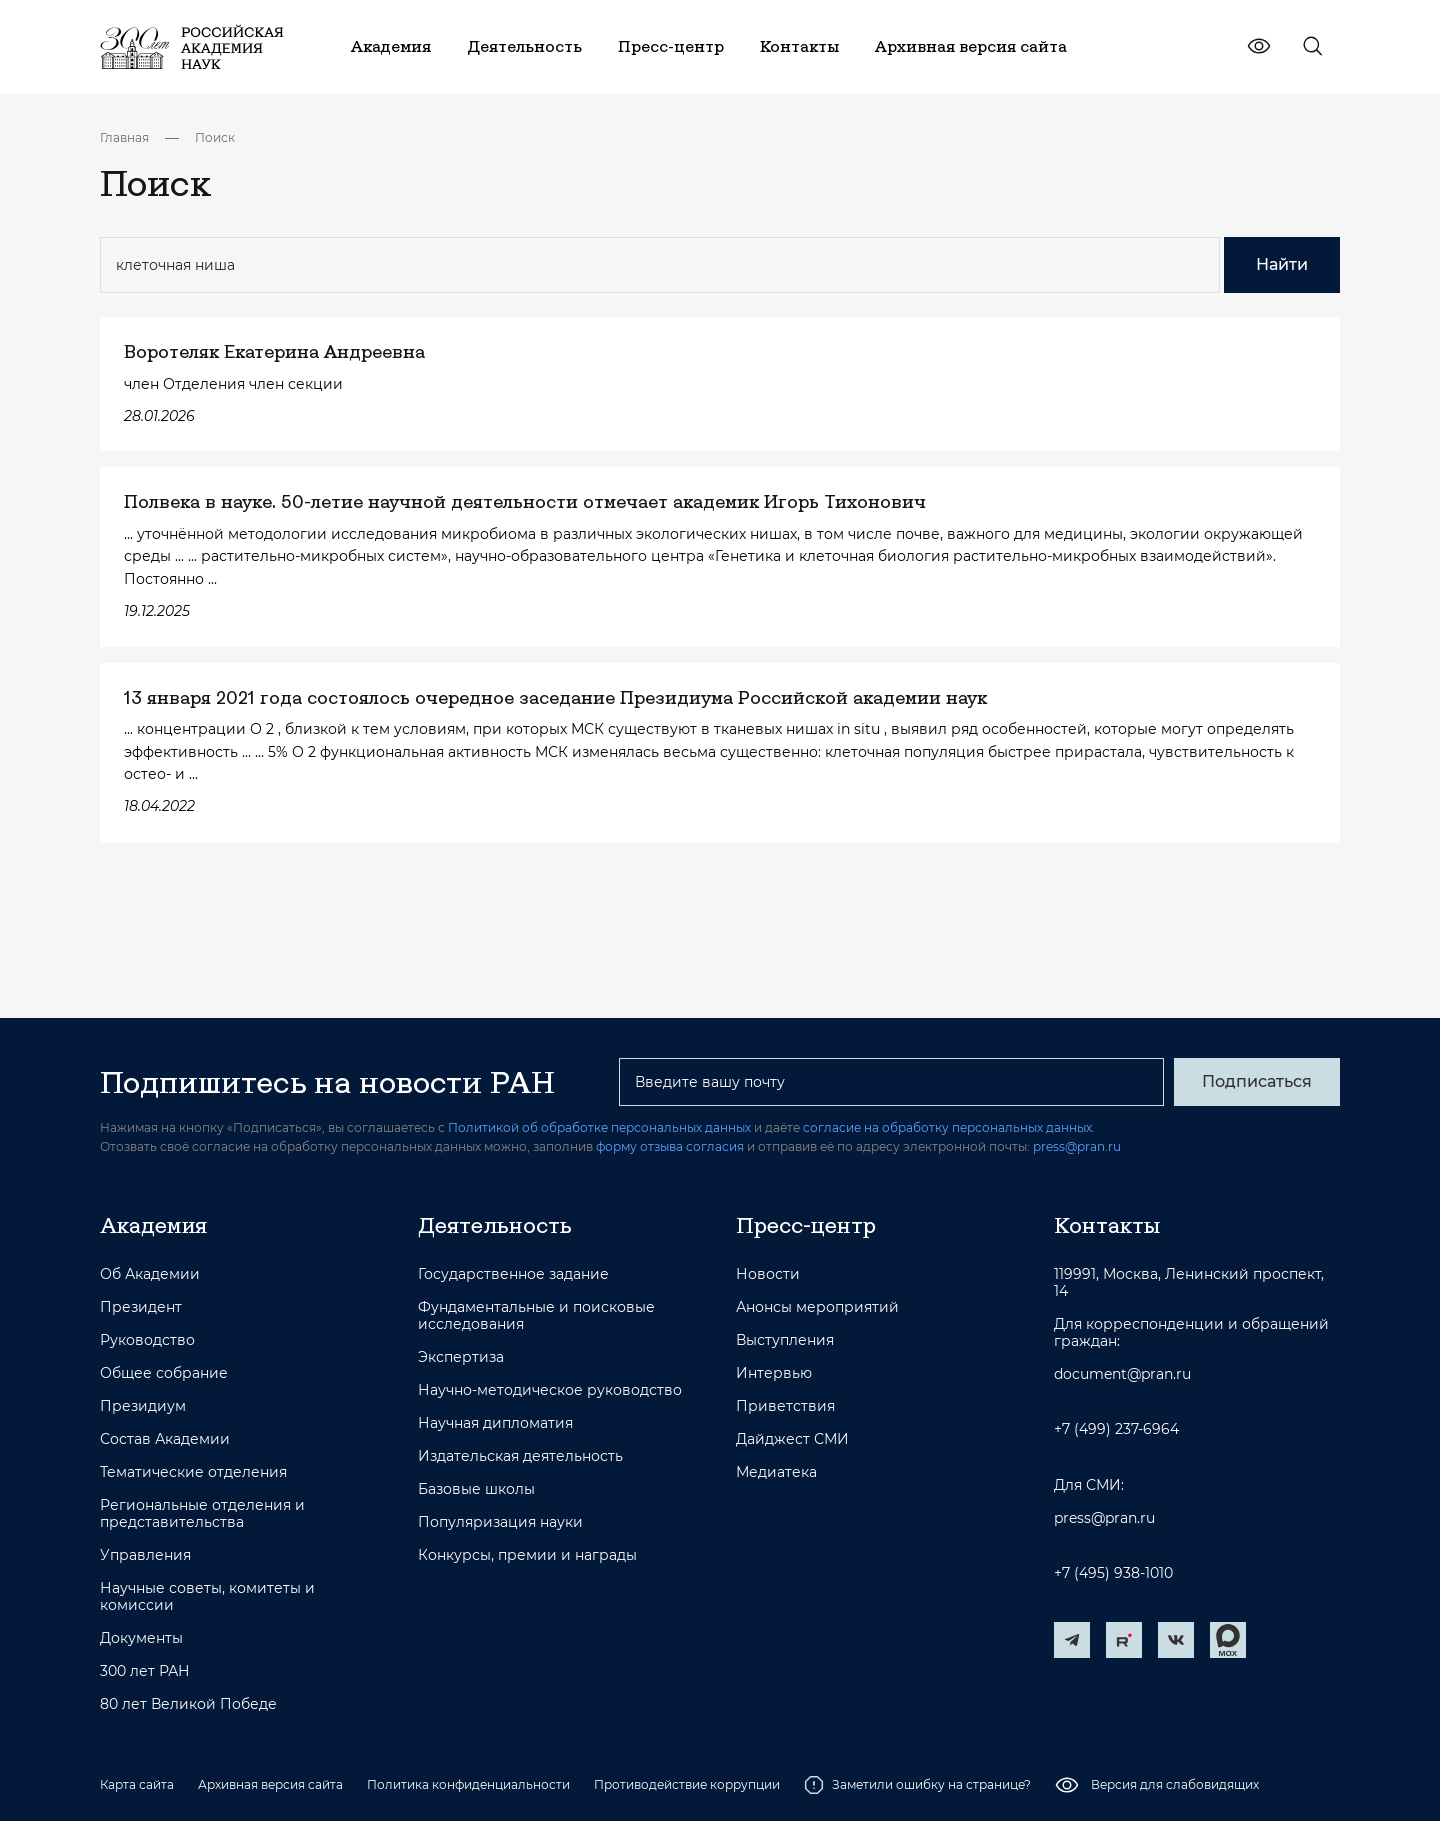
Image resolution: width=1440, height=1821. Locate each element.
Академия (153, 1225)
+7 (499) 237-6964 (1116, 1429)
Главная (124, 137)
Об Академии (150, 1274)
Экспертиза (461, 1357)
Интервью (774, 1373)
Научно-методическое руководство (550, 1390)
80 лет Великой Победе (188, 1704)
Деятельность (495, 1225)
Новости (768, 1274)
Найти (1282, 264)
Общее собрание (164, 1373)
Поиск (215, 137)
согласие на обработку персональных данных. (949, 1127)
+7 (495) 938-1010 (1113, 1573)
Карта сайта (137, 1784)
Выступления (785, 1340)
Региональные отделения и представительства (202, 1514)
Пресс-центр (806, 1225)
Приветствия (785, 1406)
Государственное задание (513, 1274)
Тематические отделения (193, 1472)
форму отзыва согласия (670, 1146)
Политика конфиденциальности (468, 1784)
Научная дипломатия (495, 1423)
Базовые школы (476, 1489)
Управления (145, 1555)
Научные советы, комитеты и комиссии (207, 1597)
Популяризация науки (500, 1522)
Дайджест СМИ (792, 1439)
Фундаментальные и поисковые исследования (536, 1316)
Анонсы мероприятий (817, 1307)
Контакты (1107, 1225)
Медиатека (776, 1472)
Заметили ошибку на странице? (917, 1785)
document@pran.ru (1122, 1374)
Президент (141, 1307)
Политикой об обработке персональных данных (599, 1127)
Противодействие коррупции (687, 1784)
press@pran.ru (1077, 1146)
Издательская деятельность (520, 1456)
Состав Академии (165, 1439)
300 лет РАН (145, 1671)
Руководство (147, 1340)
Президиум (143, 1406)
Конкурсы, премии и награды (527, 1555)
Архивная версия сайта (270, 1784)
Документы (141, 1638)
